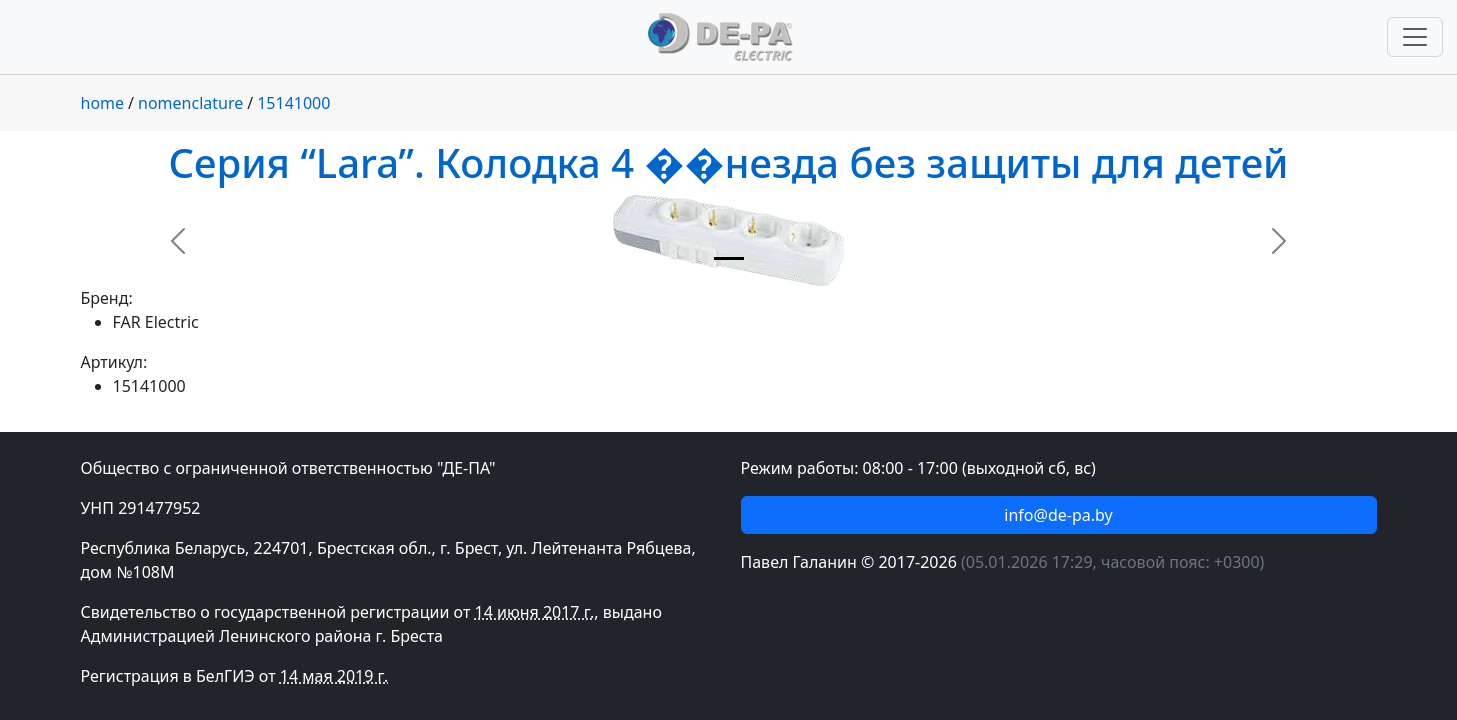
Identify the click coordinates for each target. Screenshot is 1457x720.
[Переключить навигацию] (1415, 37)
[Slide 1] (729, 258)
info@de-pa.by (1058, 515)
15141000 (293, 103)
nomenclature (190, 103)
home (103, 103)
